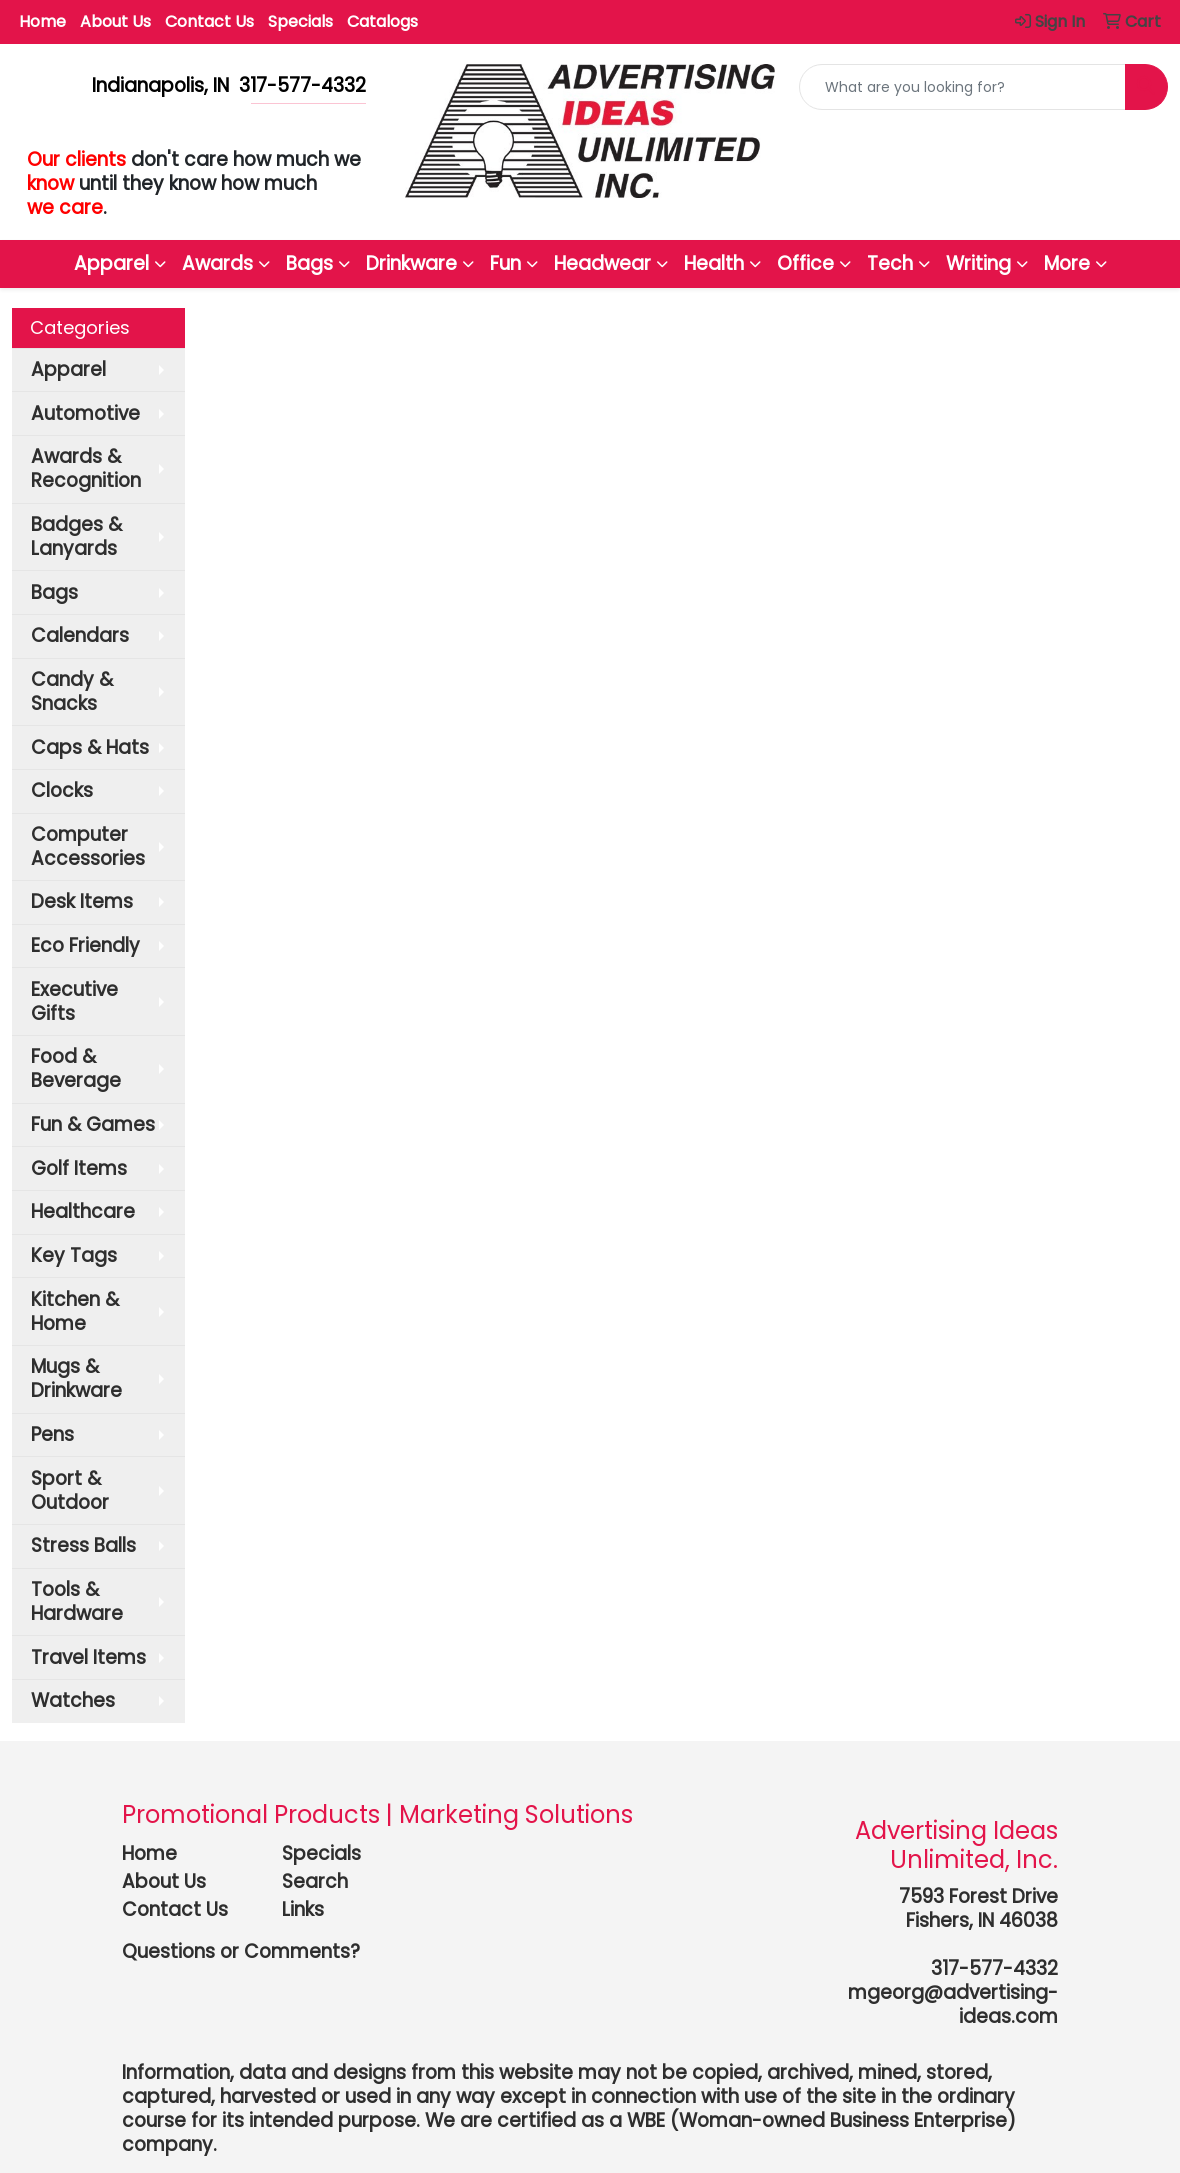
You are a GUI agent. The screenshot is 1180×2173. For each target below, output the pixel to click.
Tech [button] (890, 263)
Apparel (68, 369)
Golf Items (79, 1168)
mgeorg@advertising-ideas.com (953, 2004)
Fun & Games (93, 1124)
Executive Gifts (74, 1001)
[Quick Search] (962, 87)
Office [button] (805, 263)
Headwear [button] (602, 263)
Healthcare (83, 1211)
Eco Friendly (85, 945)
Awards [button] (217, 263)
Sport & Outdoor (70, 1490)
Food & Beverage (76, 1068)
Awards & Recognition (86, 468)
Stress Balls (83, 1545)
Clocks (62, 790)
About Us (115, 21)
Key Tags (74, 1255)
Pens (52, 1434)
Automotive (85, 413)
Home (42, 21)
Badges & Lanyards (76, 536)
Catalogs (382, 21)
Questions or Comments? (241, 1951)
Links (303, 1909)
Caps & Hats (90, 747)
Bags (54, 592)
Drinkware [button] (411, 263)
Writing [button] (978, 263)
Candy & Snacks (72, 691)
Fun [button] (505, 263)
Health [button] (714, 263)
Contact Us (209, 21)
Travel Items (88, 1657)
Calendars (80, 635)
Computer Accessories (88, 846)
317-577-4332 (994, 1968)
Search (315, 1881)
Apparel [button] (111, 263)
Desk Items (82, 901)
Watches (73, 1700)
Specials (300, 21)
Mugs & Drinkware (76, 1378)
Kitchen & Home (75, 1311)
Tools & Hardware (77, 1601)
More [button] (1067, 263)
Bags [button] (309, 263)
